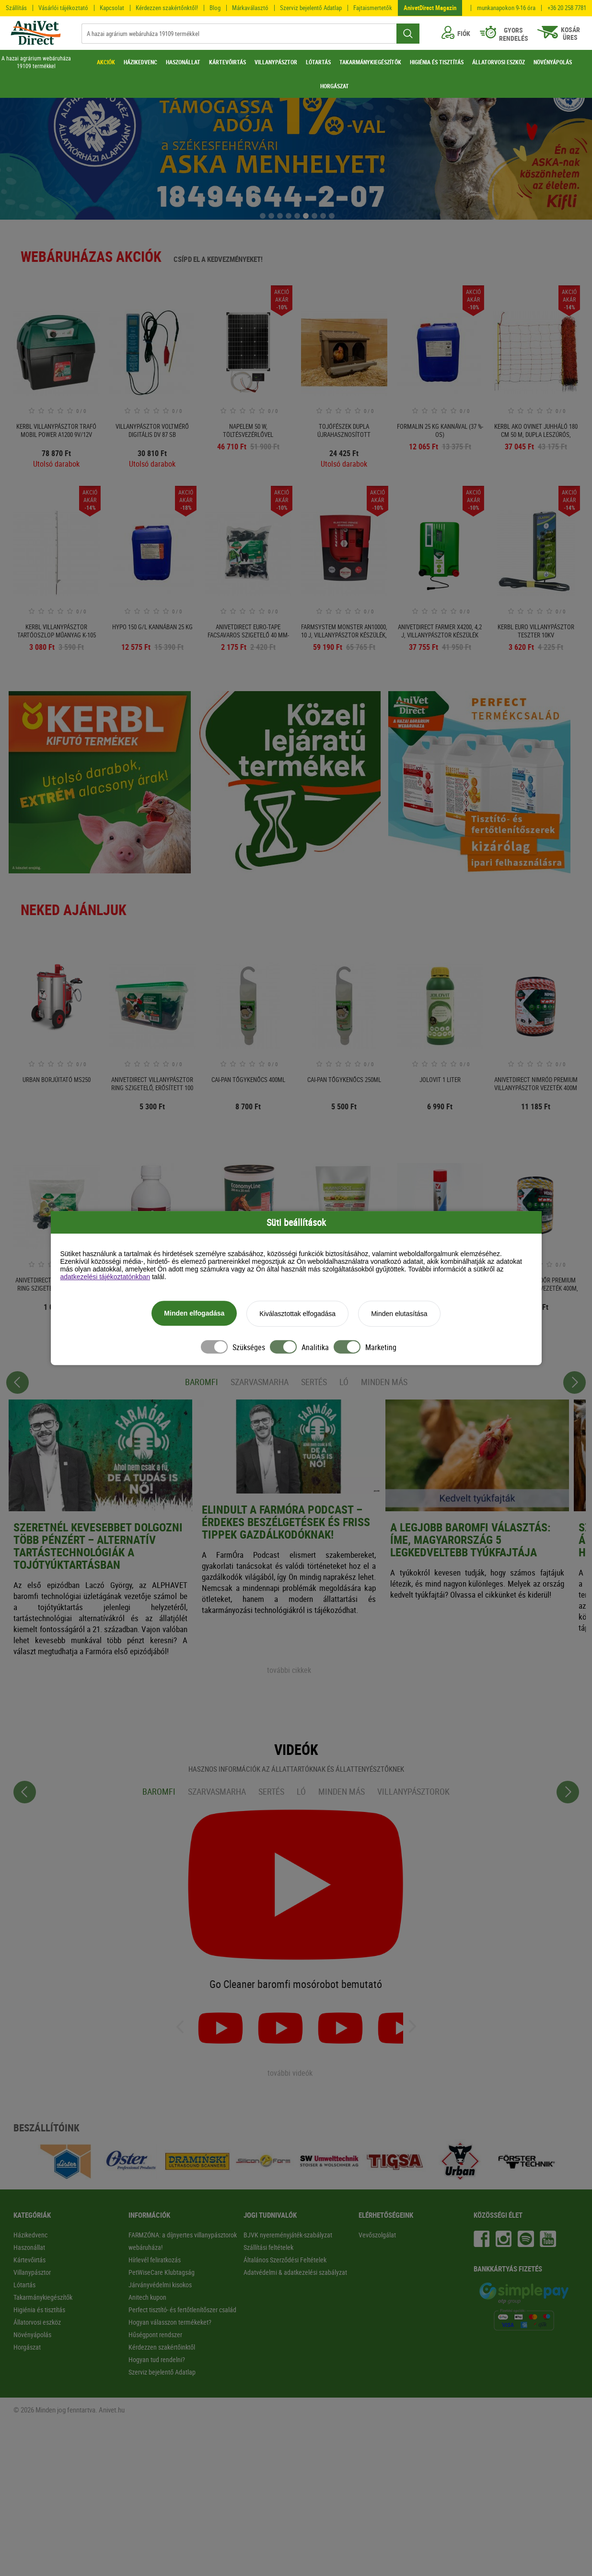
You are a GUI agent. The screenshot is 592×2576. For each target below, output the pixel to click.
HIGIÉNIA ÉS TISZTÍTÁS (437, 62)
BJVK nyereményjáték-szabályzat (288, 2234)
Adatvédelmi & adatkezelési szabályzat (295, 2272)
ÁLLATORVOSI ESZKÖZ (498, 62)
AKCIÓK (106, 62)
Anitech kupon (147, 2297)
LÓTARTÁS (318, 62)
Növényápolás (32, 2334)
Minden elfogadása (194, 1314)
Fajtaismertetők (372, 7)
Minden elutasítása (399, 1314)
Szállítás (16, 7)
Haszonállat (29, 2247)
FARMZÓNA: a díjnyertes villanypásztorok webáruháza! (182, 2241)
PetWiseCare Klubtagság (161, 2272)
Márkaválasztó (250, 7)
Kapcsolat (112, 7)
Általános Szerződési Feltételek (285, 2259)
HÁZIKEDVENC (140, 62)
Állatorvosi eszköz (37, 2322)
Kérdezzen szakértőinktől (161, 2347)
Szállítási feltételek (268, 2247)
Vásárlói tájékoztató (63, 7)
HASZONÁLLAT (183, 62)
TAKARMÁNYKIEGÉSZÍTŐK (370, 62)
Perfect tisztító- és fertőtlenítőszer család (182, 2309)
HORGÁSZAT (334, 86)
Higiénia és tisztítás (39, 2309)
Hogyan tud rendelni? (156, 2359)
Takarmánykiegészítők (42, 2297)
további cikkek (289, 1670)
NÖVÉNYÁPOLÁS (553, 62)
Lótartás (24, 2284)
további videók (290, 2073)
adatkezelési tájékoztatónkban (105, 1278)
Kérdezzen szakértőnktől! (167, 7)
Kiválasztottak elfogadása (297, 1314)
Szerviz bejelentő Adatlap (311, 7)
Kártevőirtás (29, 2259)
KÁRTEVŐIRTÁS (227, 62)
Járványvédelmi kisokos (160, 2284)
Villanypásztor (32, 2272)
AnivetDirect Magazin (430, 7)
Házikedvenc (30, 2234)
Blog (215, 7)
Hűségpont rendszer (155, 2334)
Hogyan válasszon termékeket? (169, 2322)
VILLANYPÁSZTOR (276, 62)
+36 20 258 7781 (566, 8)
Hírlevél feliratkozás (154, 2259)
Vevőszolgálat (377, 2234)
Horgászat (27, 2347)
